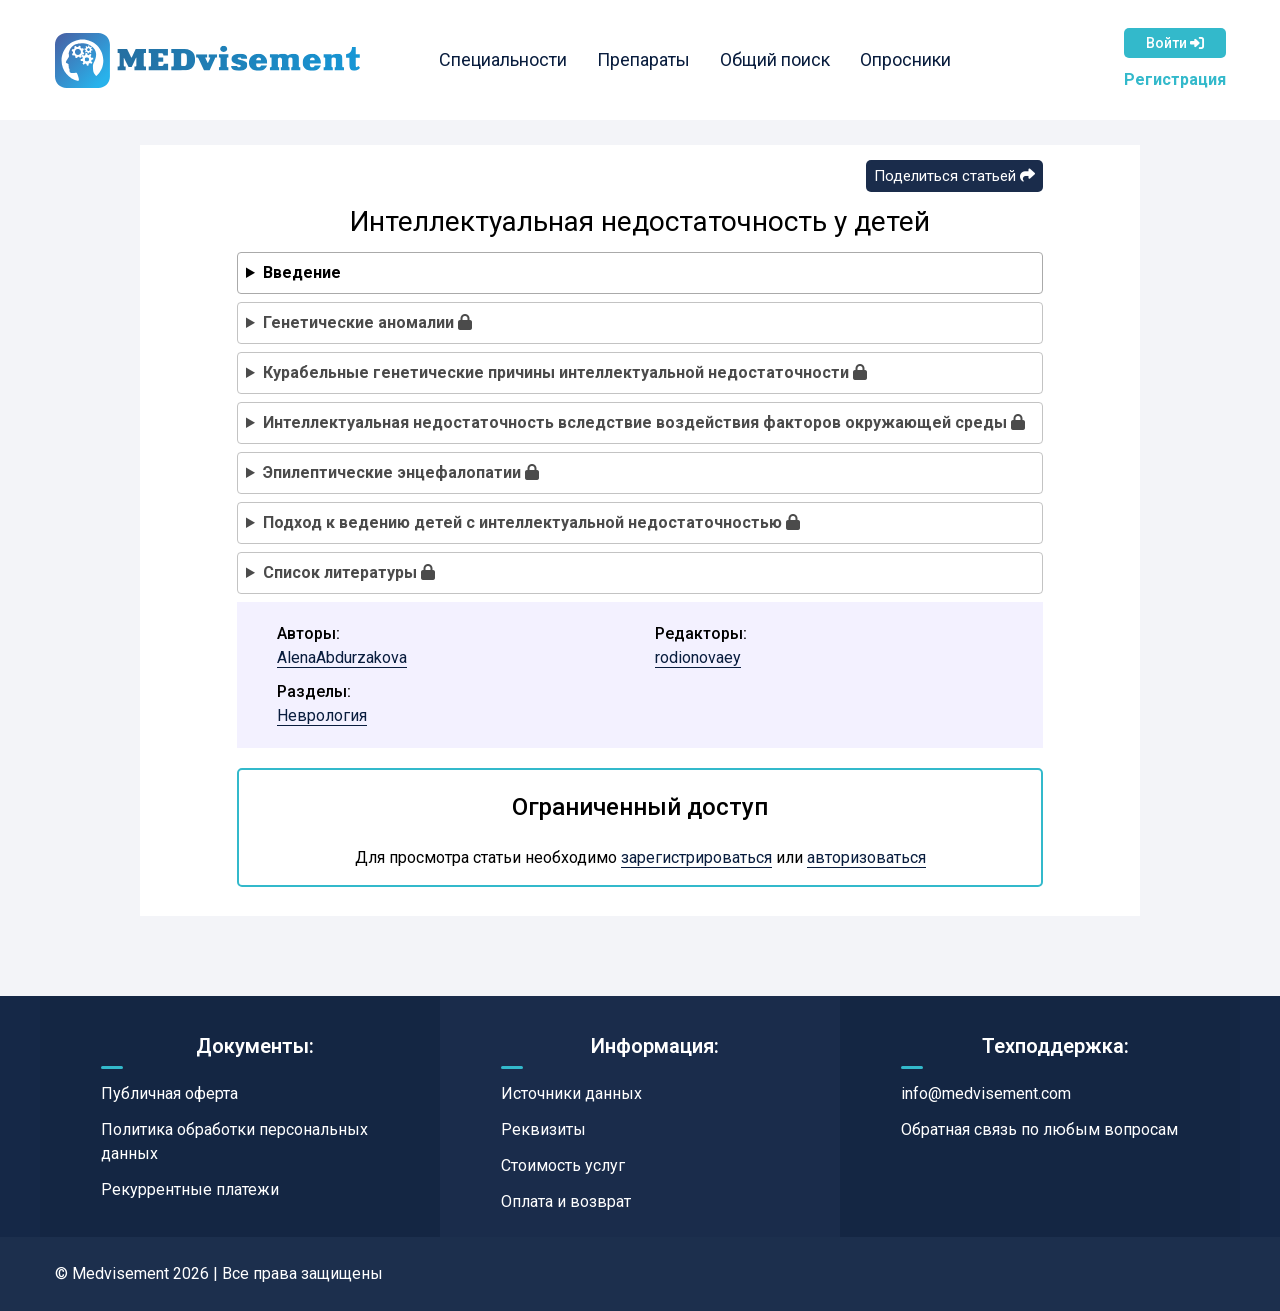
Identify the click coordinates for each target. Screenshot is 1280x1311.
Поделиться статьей (954, 176)
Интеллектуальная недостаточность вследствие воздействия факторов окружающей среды (644, 422)
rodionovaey (698, 657)
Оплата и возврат (566, 1201)
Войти (1175, 43)
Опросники (905, 59)
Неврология (322, 715)
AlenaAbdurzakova (342, 657)
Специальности (503, 59)
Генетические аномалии (367, 322)
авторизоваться (866, 857)
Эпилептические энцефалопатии (401, 472)
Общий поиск (775, 59)
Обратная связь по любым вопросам (1039, 1129)
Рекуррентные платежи (190, 1189)
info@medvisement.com (986, 1093)
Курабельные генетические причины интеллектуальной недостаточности (565, 372)
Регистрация (1175, 79)
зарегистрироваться (696, 857)
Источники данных (571, 1093)
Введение (302, 272)
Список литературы (349, 572)
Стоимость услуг (563, 1165)
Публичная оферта (169, 1093)
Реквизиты (543, 1129)
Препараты (643, 59)
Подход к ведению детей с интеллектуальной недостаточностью (531, 522)
